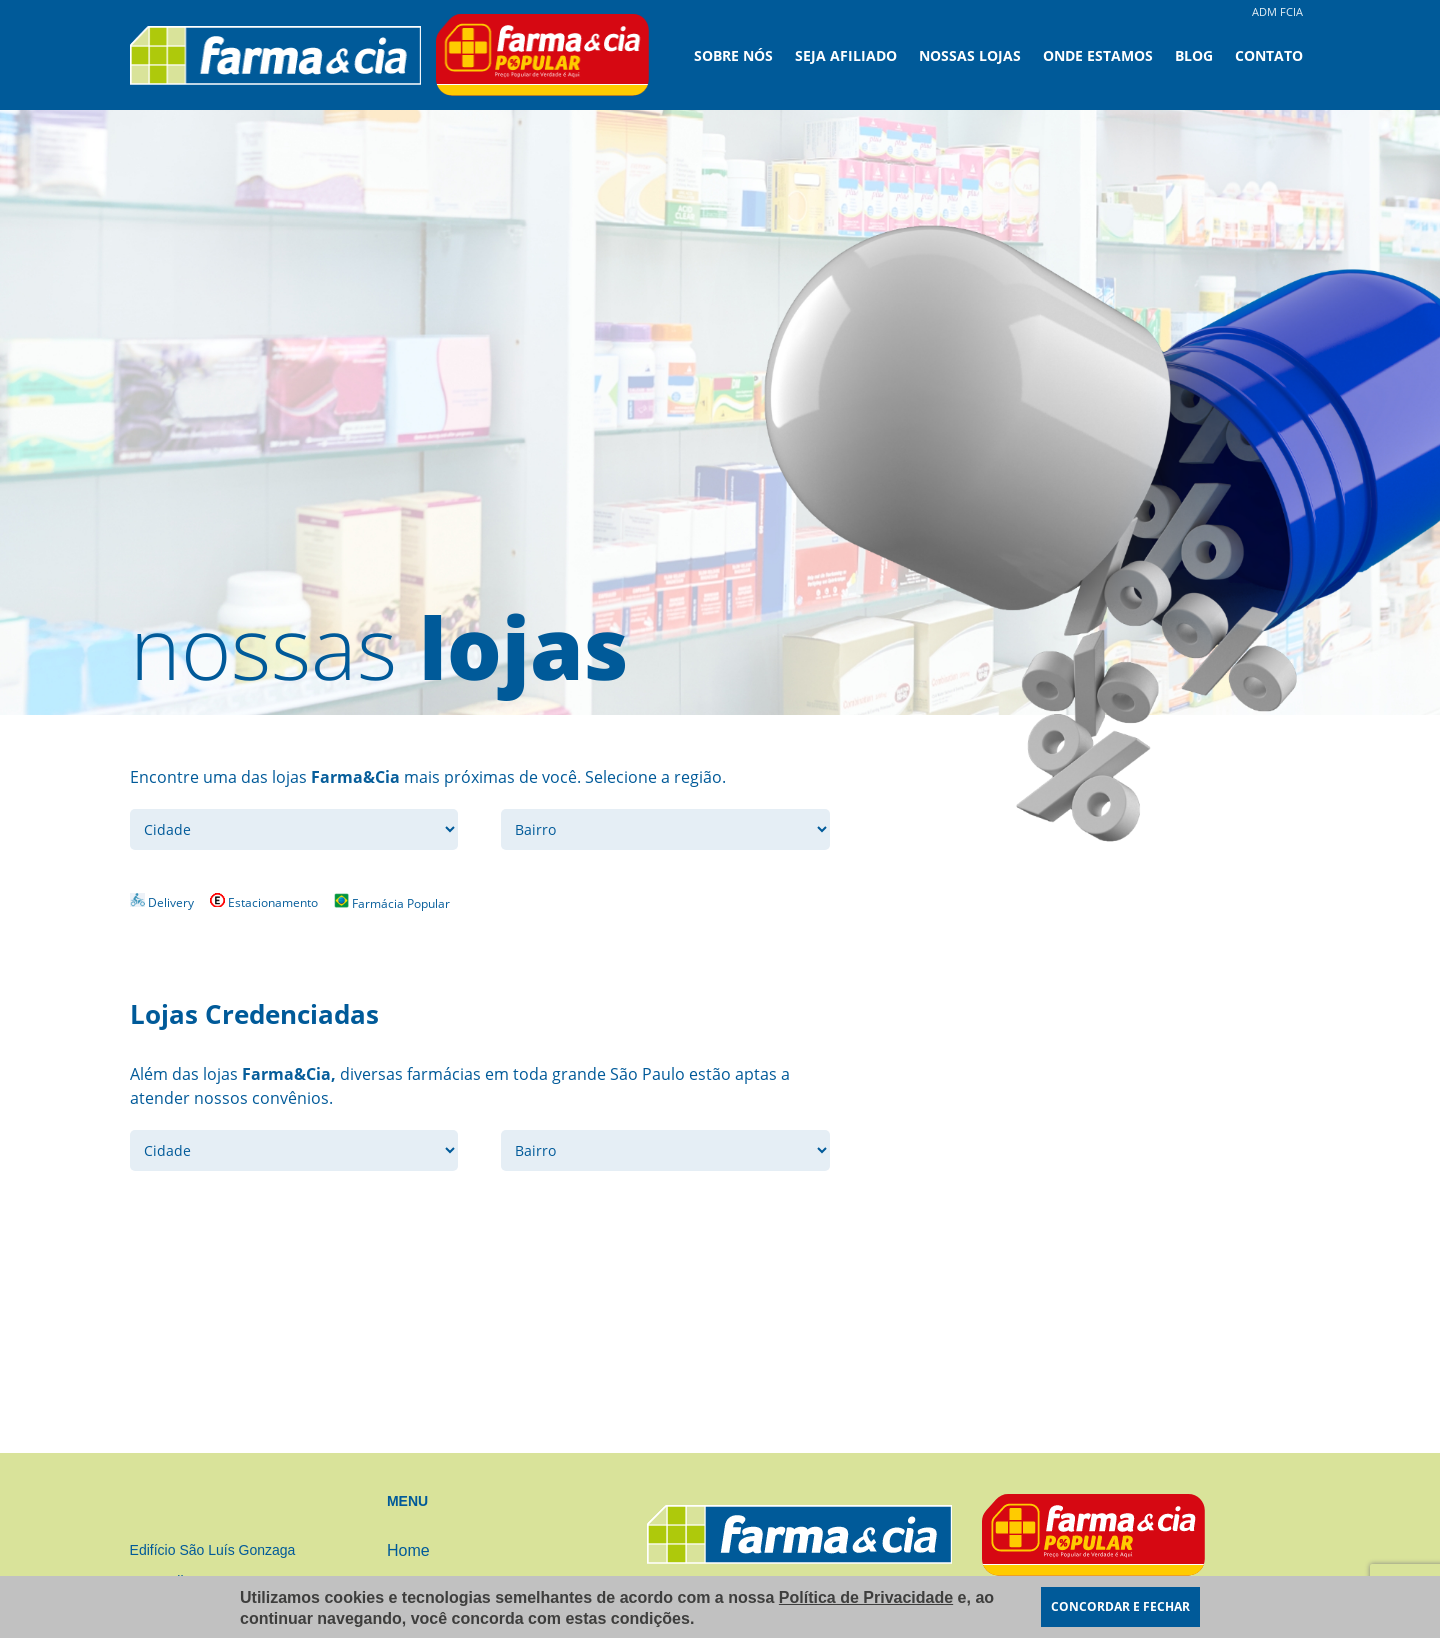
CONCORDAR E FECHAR (1120, 1606)
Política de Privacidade (866, 1597)
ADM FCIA (1277, 11)
